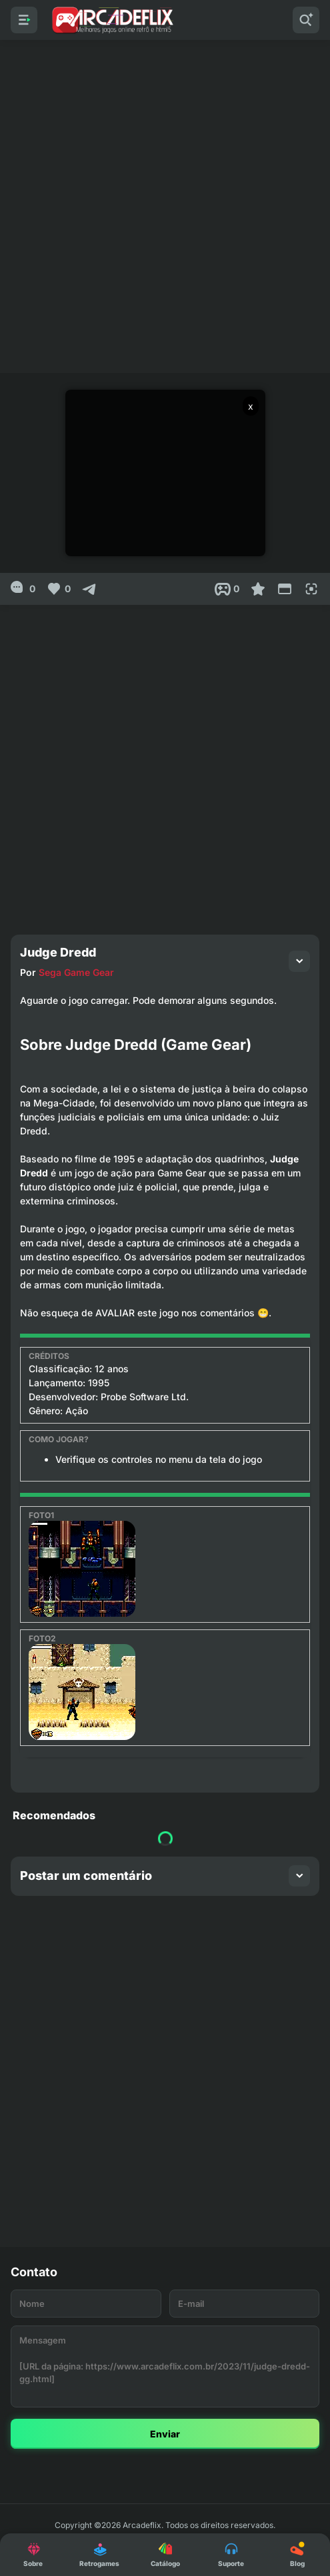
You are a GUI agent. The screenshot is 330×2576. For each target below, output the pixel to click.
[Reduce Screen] (285, 589)
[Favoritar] (258, 589)
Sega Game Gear (76, 972)
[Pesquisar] (306, 20)
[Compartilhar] (89, 589)
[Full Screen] (311, 589)
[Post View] (227, 589)
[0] (23, 589)
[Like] (58, 589)
